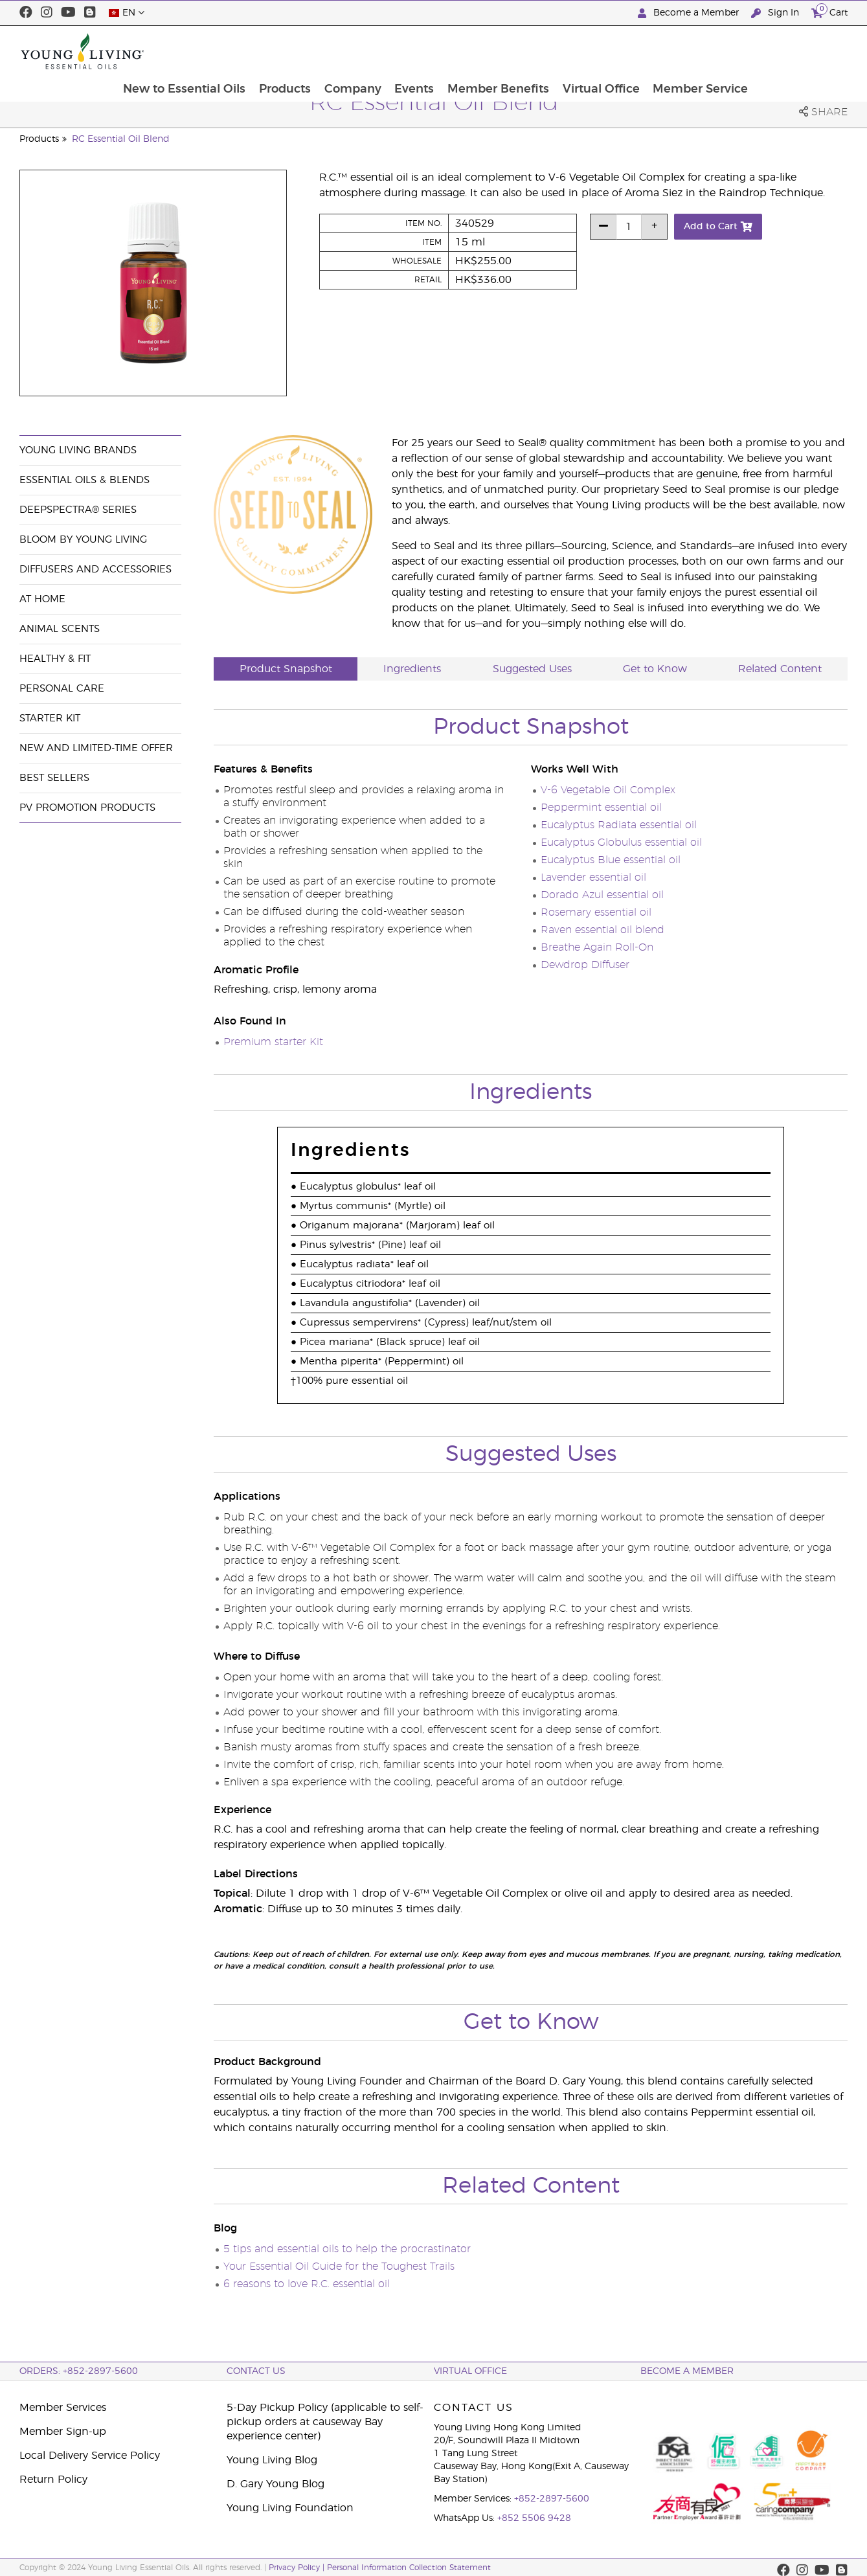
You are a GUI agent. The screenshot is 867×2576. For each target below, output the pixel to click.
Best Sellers (54, 778)
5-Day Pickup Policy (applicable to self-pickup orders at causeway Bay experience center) (325, 2421)
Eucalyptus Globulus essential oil (621, 842)
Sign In (776, 13)
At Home (42, 599)
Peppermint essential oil (601, 807)
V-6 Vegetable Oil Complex (608, 790)
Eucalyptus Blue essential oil (611, 860)
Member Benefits (589, 51)
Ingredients (412, 669)
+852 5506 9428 (534, 2518)
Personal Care (61, 689)
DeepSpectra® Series (78, 510)
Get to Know (655, 669)
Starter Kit (49, 718)
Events (504, 51)
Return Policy (53, 2479)
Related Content (780, 669)
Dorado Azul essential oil (602, 895)
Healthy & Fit (55, 659)
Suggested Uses (532, 669)
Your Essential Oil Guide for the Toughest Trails (339, 2266)
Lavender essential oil (593, 877)
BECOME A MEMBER (687, 2371)
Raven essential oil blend (602, 930)
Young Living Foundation (290, 2508)
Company (441, 51)
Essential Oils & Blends (84, 480)
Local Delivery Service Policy (89, 2455)
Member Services (62, 2407)
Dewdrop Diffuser (585, 965)
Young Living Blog (272, 2460)
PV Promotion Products (87, 808)
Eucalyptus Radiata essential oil (619, 825)
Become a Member (689, 13)
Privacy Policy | (298, 2567)
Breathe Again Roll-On (597, 947)
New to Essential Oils (271, 51)
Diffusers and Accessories (95, 569)
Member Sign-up (62, 2431)
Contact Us (256, 2371)
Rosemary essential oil (596, 912)
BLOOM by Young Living (83, 540)
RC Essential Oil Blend (121, 139)
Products (373, 51)
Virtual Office (692, 51)
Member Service (792, 51)
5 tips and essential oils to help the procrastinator (347, 2249)
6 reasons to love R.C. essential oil (306, 2284)
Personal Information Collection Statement (409, 2567)
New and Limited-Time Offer (96, 748)
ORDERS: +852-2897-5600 (78, 2371)
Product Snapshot (286, 669)
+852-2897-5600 (551, 2498)
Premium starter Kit (273, 1042)
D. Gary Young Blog (275, 2484)
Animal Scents (59, 629)
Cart (829, 11)
